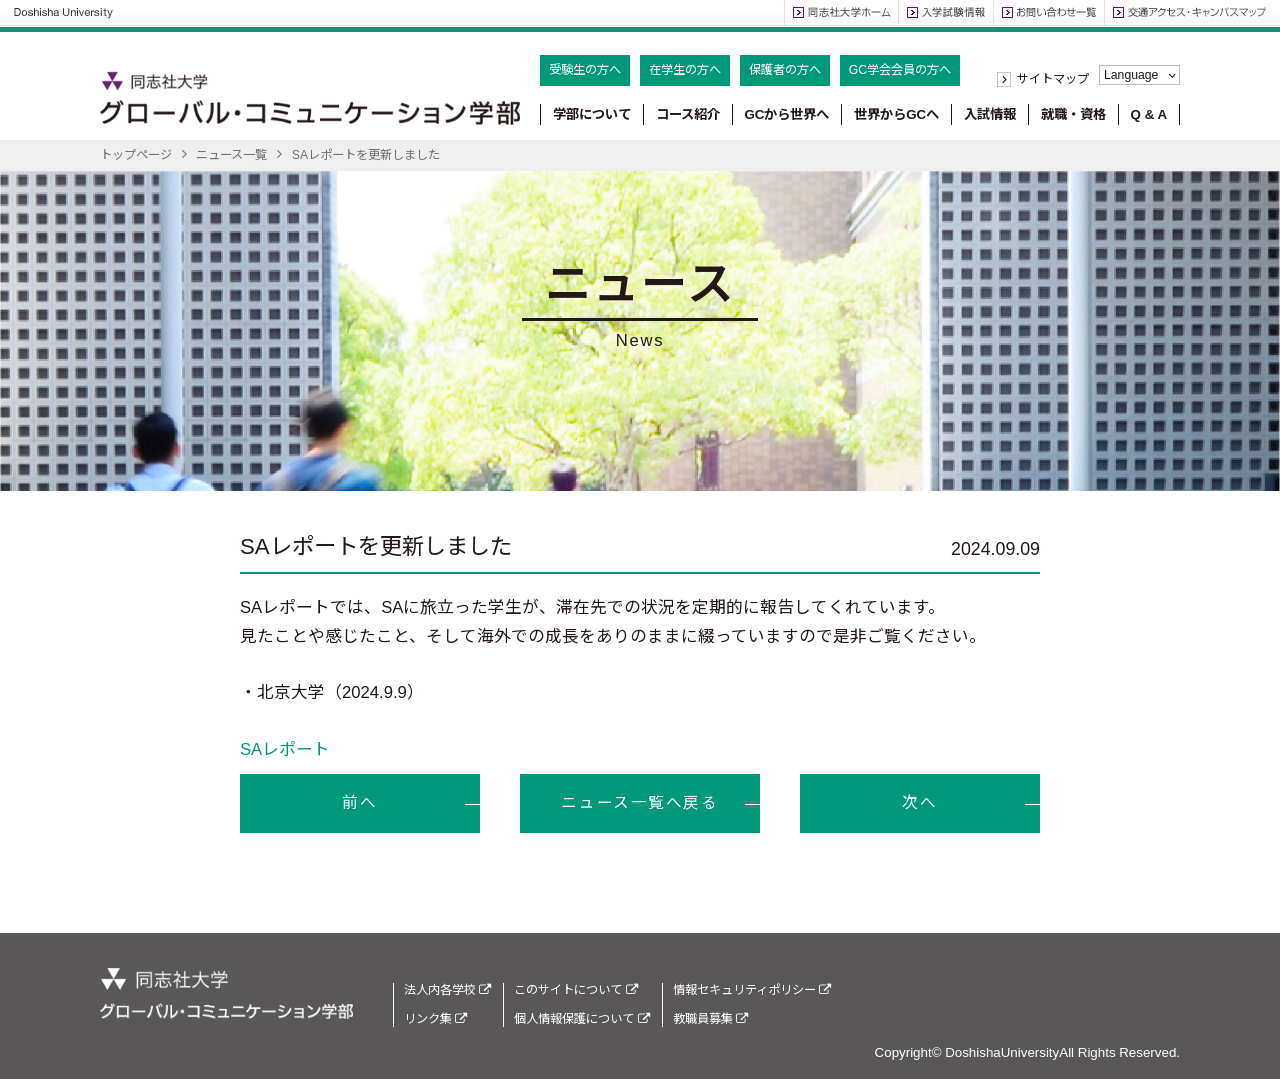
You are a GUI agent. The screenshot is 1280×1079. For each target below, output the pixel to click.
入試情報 (990, 114)
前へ (359, 802)
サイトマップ (1053, 79)
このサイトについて (575, 990)
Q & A (1149, 114)
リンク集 (435, 1019)
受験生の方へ (585, 70)
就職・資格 (1073, 114)
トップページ (136, 155)
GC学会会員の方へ (900, 70)
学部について (592, 114)
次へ (919, 802)
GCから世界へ (786, 114)
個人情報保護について (581, 1019)
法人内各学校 (447, 990)
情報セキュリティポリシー (752, 990)
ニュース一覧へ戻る (639, 802)
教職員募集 (710, 1019)
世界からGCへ (896, 114)
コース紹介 (688, 114)
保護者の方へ (785, 70)
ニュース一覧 (231, 155)
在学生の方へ (685, 70)
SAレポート (285, 749)
